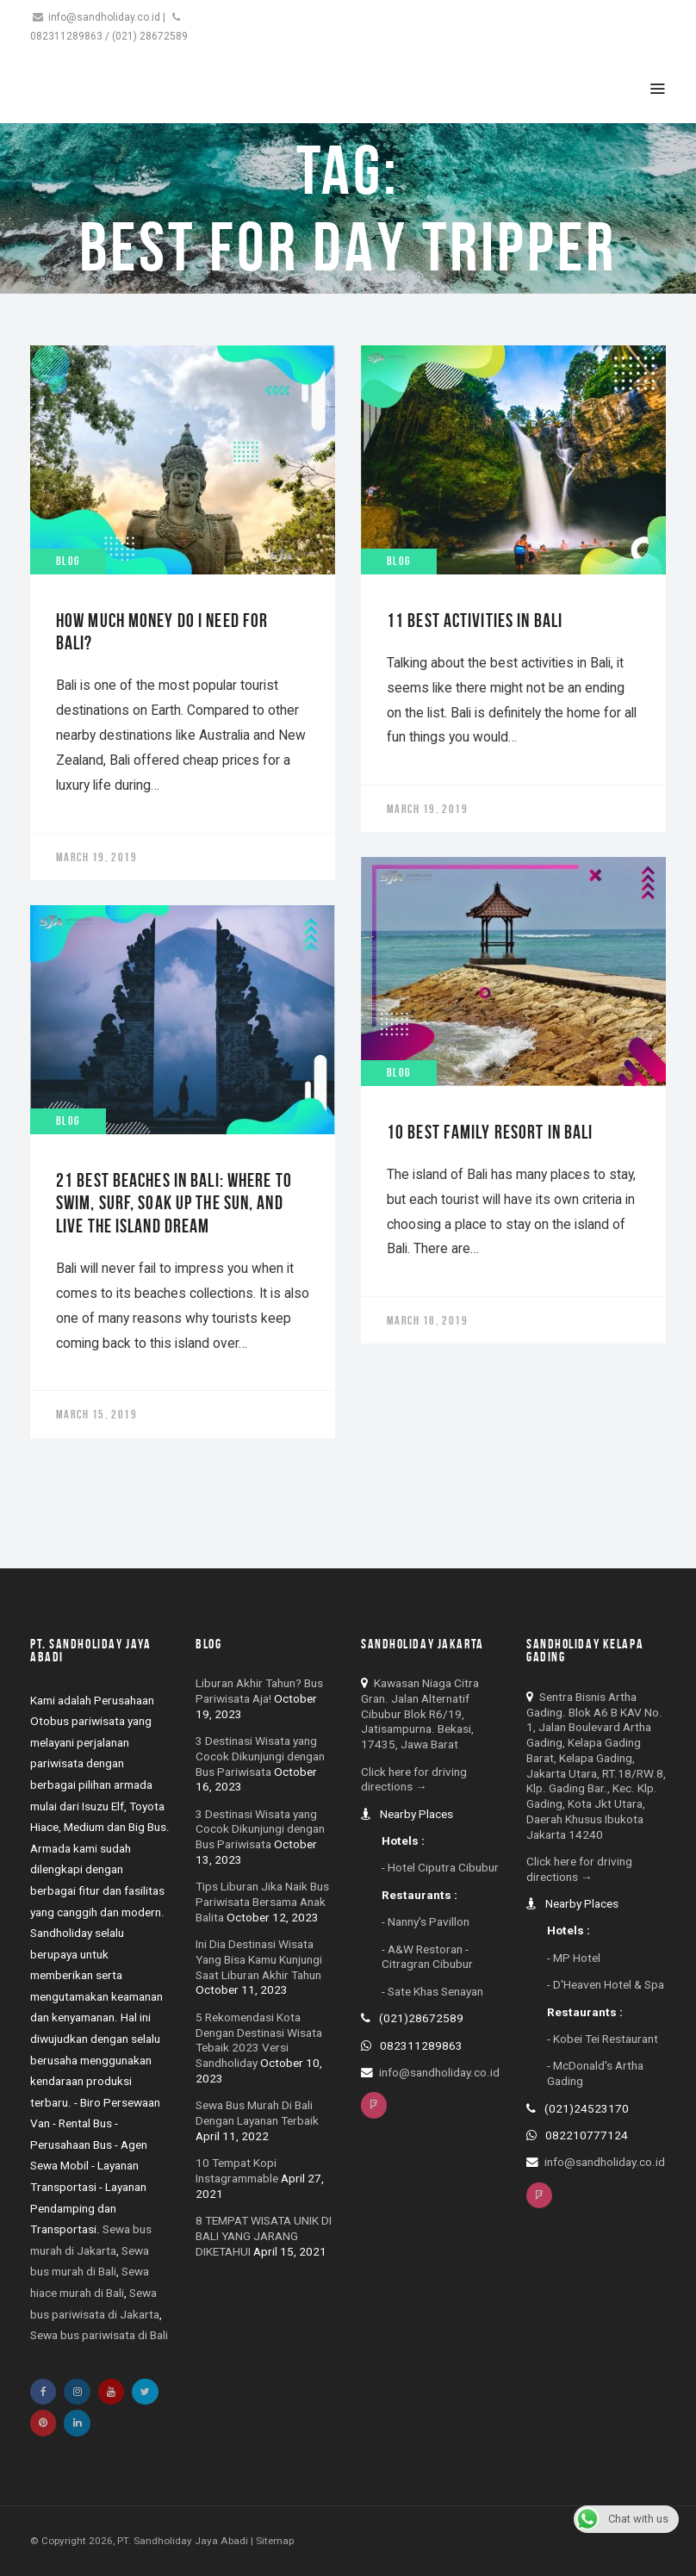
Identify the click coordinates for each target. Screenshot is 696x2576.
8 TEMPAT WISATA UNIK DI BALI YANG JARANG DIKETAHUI (264, 2235)
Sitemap (275, 2541)
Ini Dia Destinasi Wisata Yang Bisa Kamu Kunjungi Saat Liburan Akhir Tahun (259, 1959)
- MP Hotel (573, 1958)
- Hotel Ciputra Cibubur (440, 1867)
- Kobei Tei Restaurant (602, 2038)
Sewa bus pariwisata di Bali (99, 2335)
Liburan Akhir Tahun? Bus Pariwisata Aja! (259, 1690)
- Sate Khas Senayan (432, 1991)
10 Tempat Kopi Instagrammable (237, 2170)
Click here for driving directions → (414, 1779)
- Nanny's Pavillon (425, 1921)
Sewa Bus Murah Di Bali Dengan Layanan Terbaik (257, 2112)
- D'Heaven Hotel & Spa (605, 1984)
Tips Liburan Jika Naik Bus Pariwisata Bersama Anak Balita (262, 1901)
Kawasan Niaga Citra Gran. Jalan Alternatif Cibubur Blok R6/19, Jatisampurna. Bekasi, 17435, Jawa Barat (420, 1713)
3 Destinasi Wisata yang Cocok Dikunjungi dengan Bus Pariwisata (260, 1756)
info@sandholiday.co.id (104, 17)
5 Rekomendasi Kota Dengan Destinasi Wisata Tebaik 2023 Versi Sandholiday (259, 2040)
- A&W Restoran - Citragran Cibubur (427, 1956)
